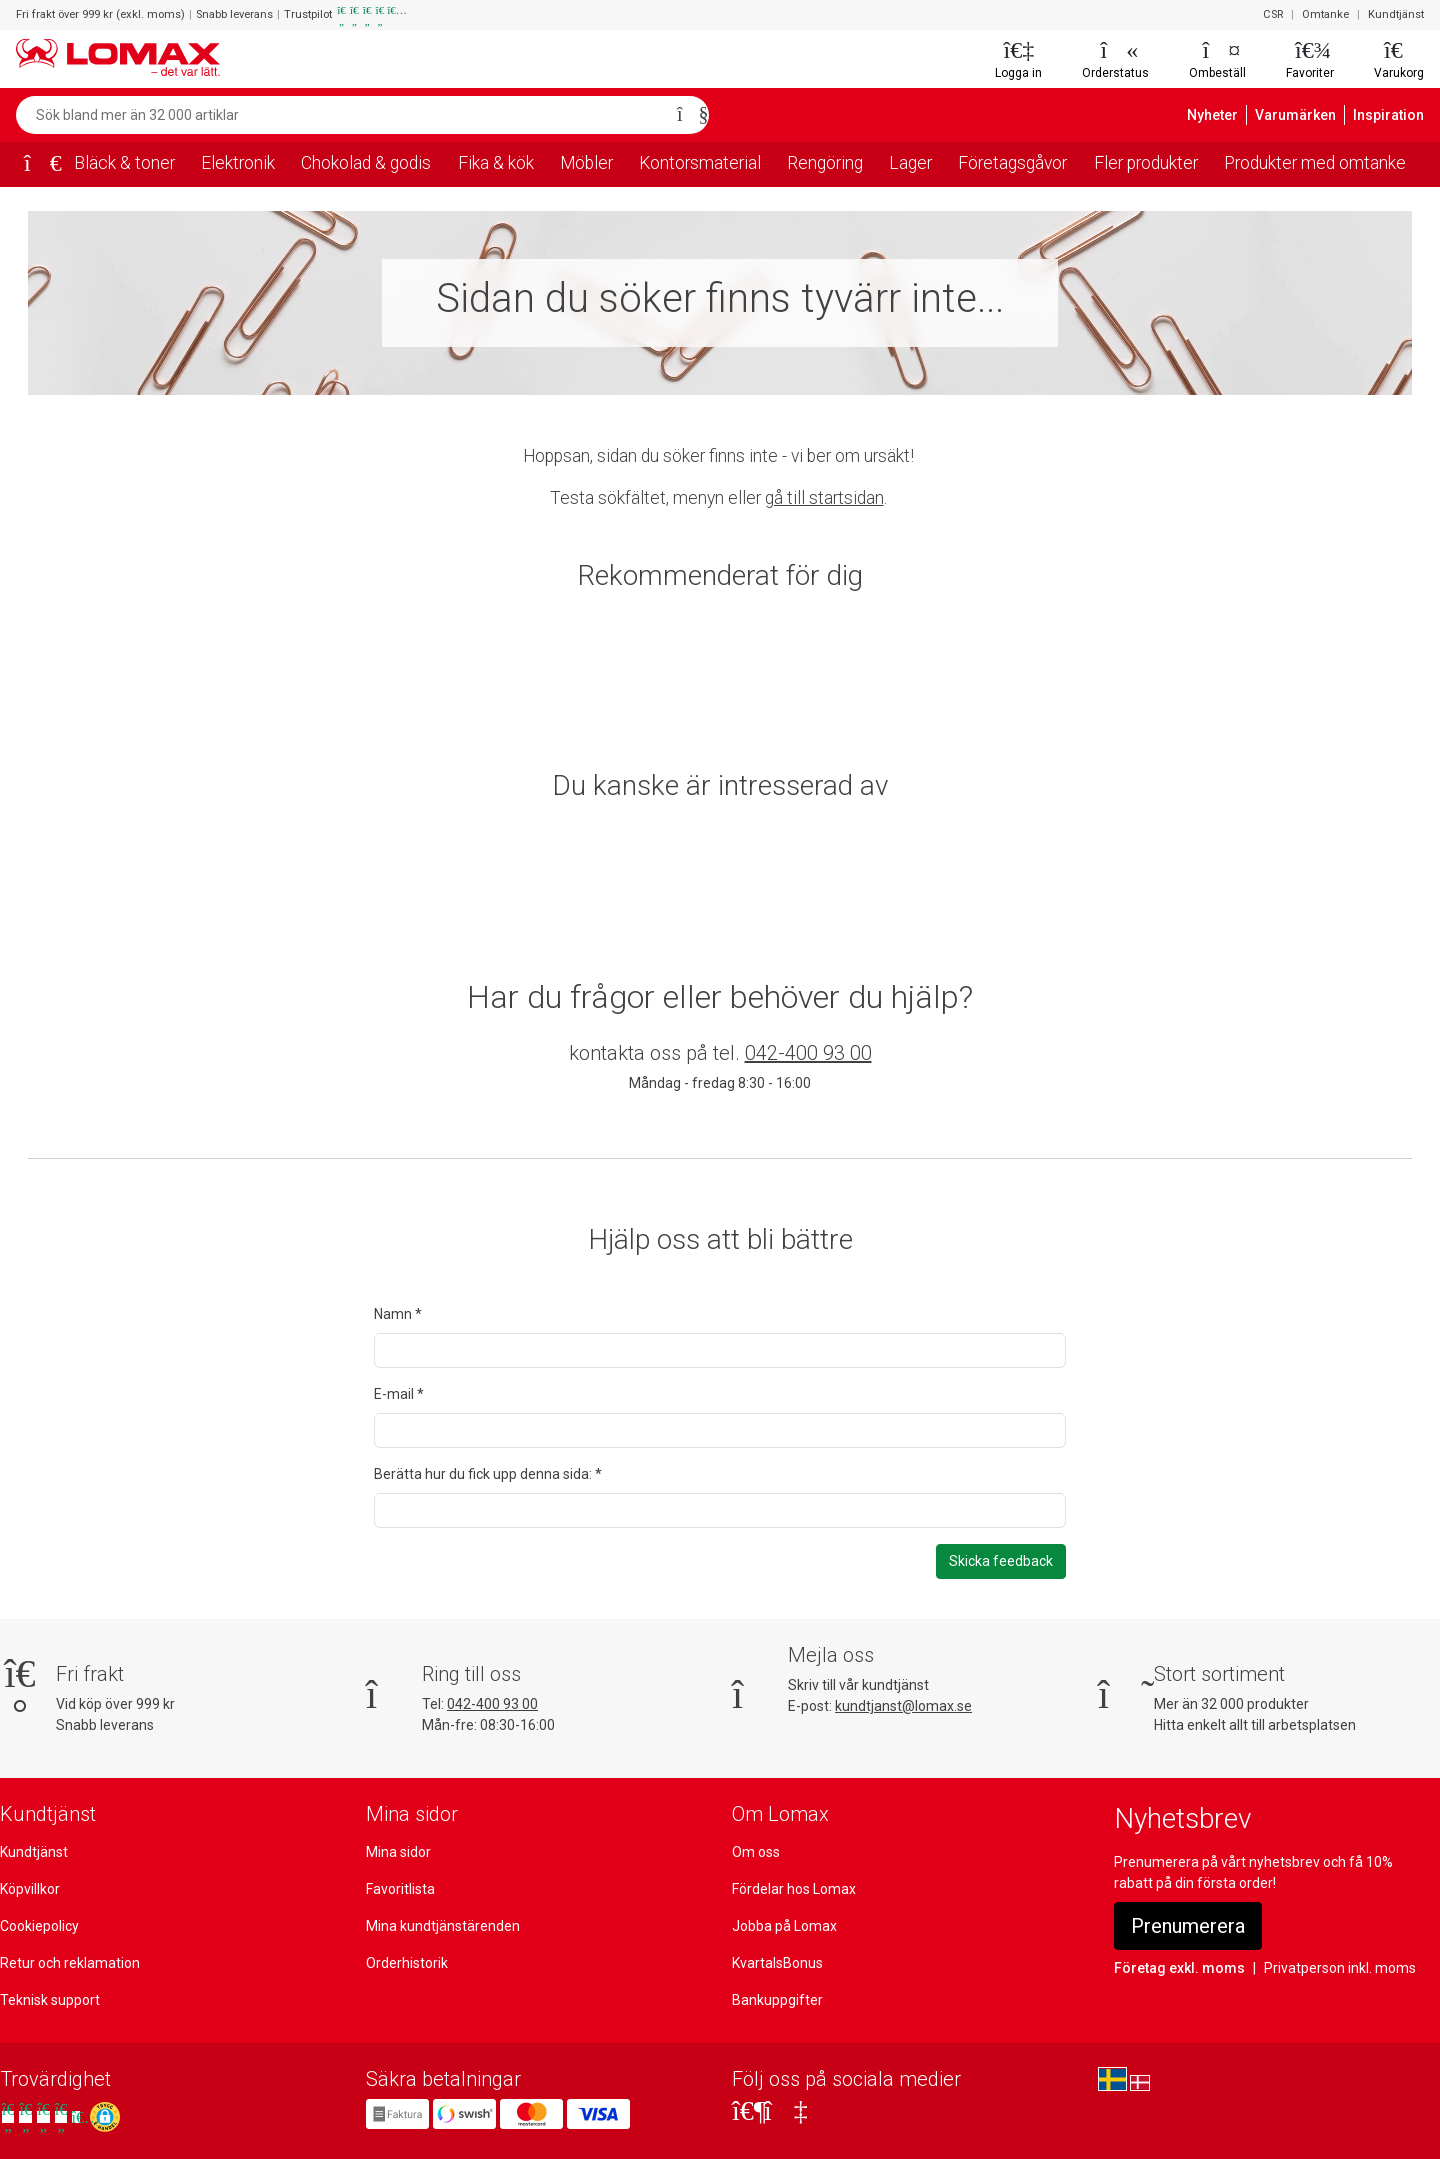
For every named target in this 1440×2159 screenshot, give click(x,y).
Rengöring (823, 163)
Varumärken (1304, 115)
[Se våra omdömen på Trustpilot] (43, 2116)
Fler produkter (1145, 163)
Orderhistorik (406, 1963)
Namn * (397, 1314)
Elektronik (235, 163)
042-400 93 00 (808, 1053)
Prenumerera (1189, 1926)
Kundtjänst (1397, 15)
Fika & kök (498, 163)
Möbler (589, 163)
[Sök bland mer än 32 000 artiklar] (341, 115)
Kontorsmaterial (699, 163)
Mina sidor (398, 1852)
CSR (1276, 15)
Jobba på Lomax (784, 1926)
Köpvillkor (30, 1889)
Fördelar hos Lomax (794, 1889)
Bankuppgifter (775, 2000)
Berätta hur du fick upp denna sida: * (487, 1474)
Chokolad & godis (366, 163)
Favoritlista (400, 1889)
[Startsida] (36, 165)
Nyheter (1225, 115)
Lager (909, 163)
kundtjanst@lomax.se (903, 1706)
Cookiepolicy (39, 1926)
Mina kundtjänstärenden (440, 1926)
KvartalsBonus (777, 1963)
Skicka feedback (1002, 1561)
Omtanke (1329, 15)
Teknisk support (48, 2000)
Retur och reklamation (68, 1963)
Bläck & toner (122, 163)
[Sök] (687, 115)
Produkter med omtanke (1316, 163)
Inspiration (1391, 115)
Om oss (756, 1852)
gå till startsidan (824, 498)
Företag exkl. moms (1175, 1968)
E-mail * (398, 1394)
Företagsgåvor (1010, 163)
